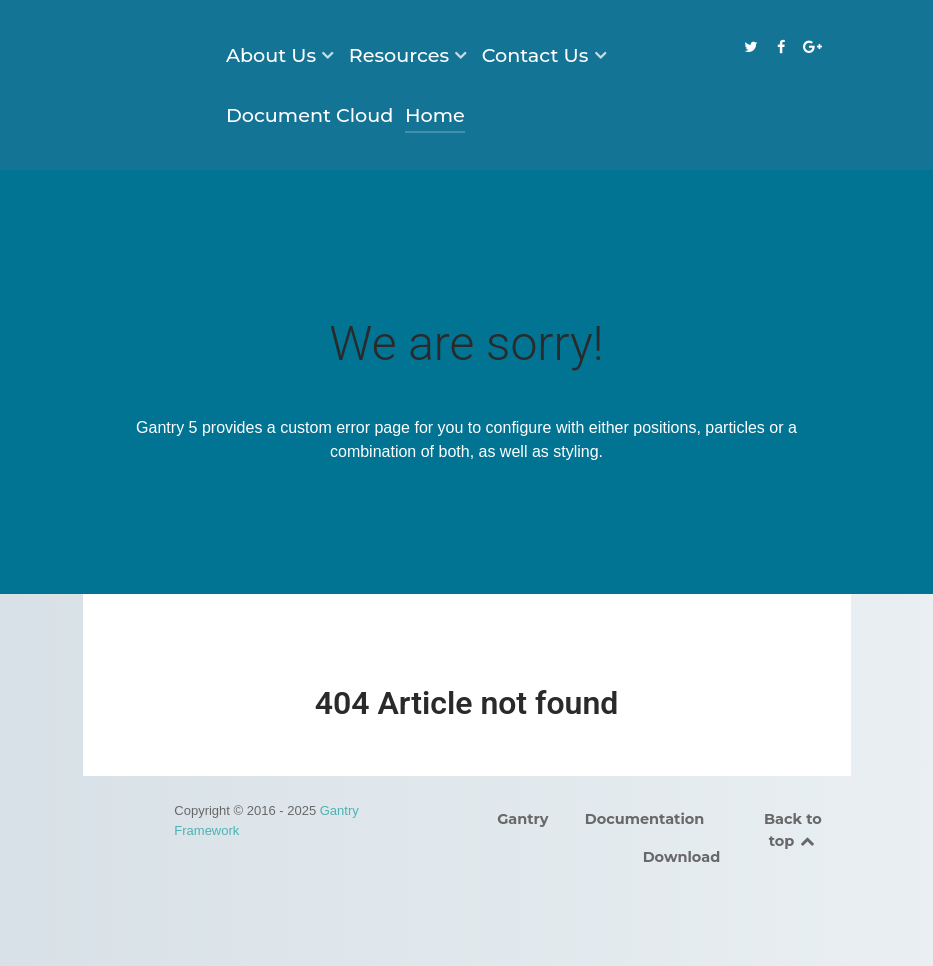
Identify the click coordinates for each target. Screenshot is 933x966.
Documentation (645, 819)
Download (682, 857)
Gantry (522, 819)
